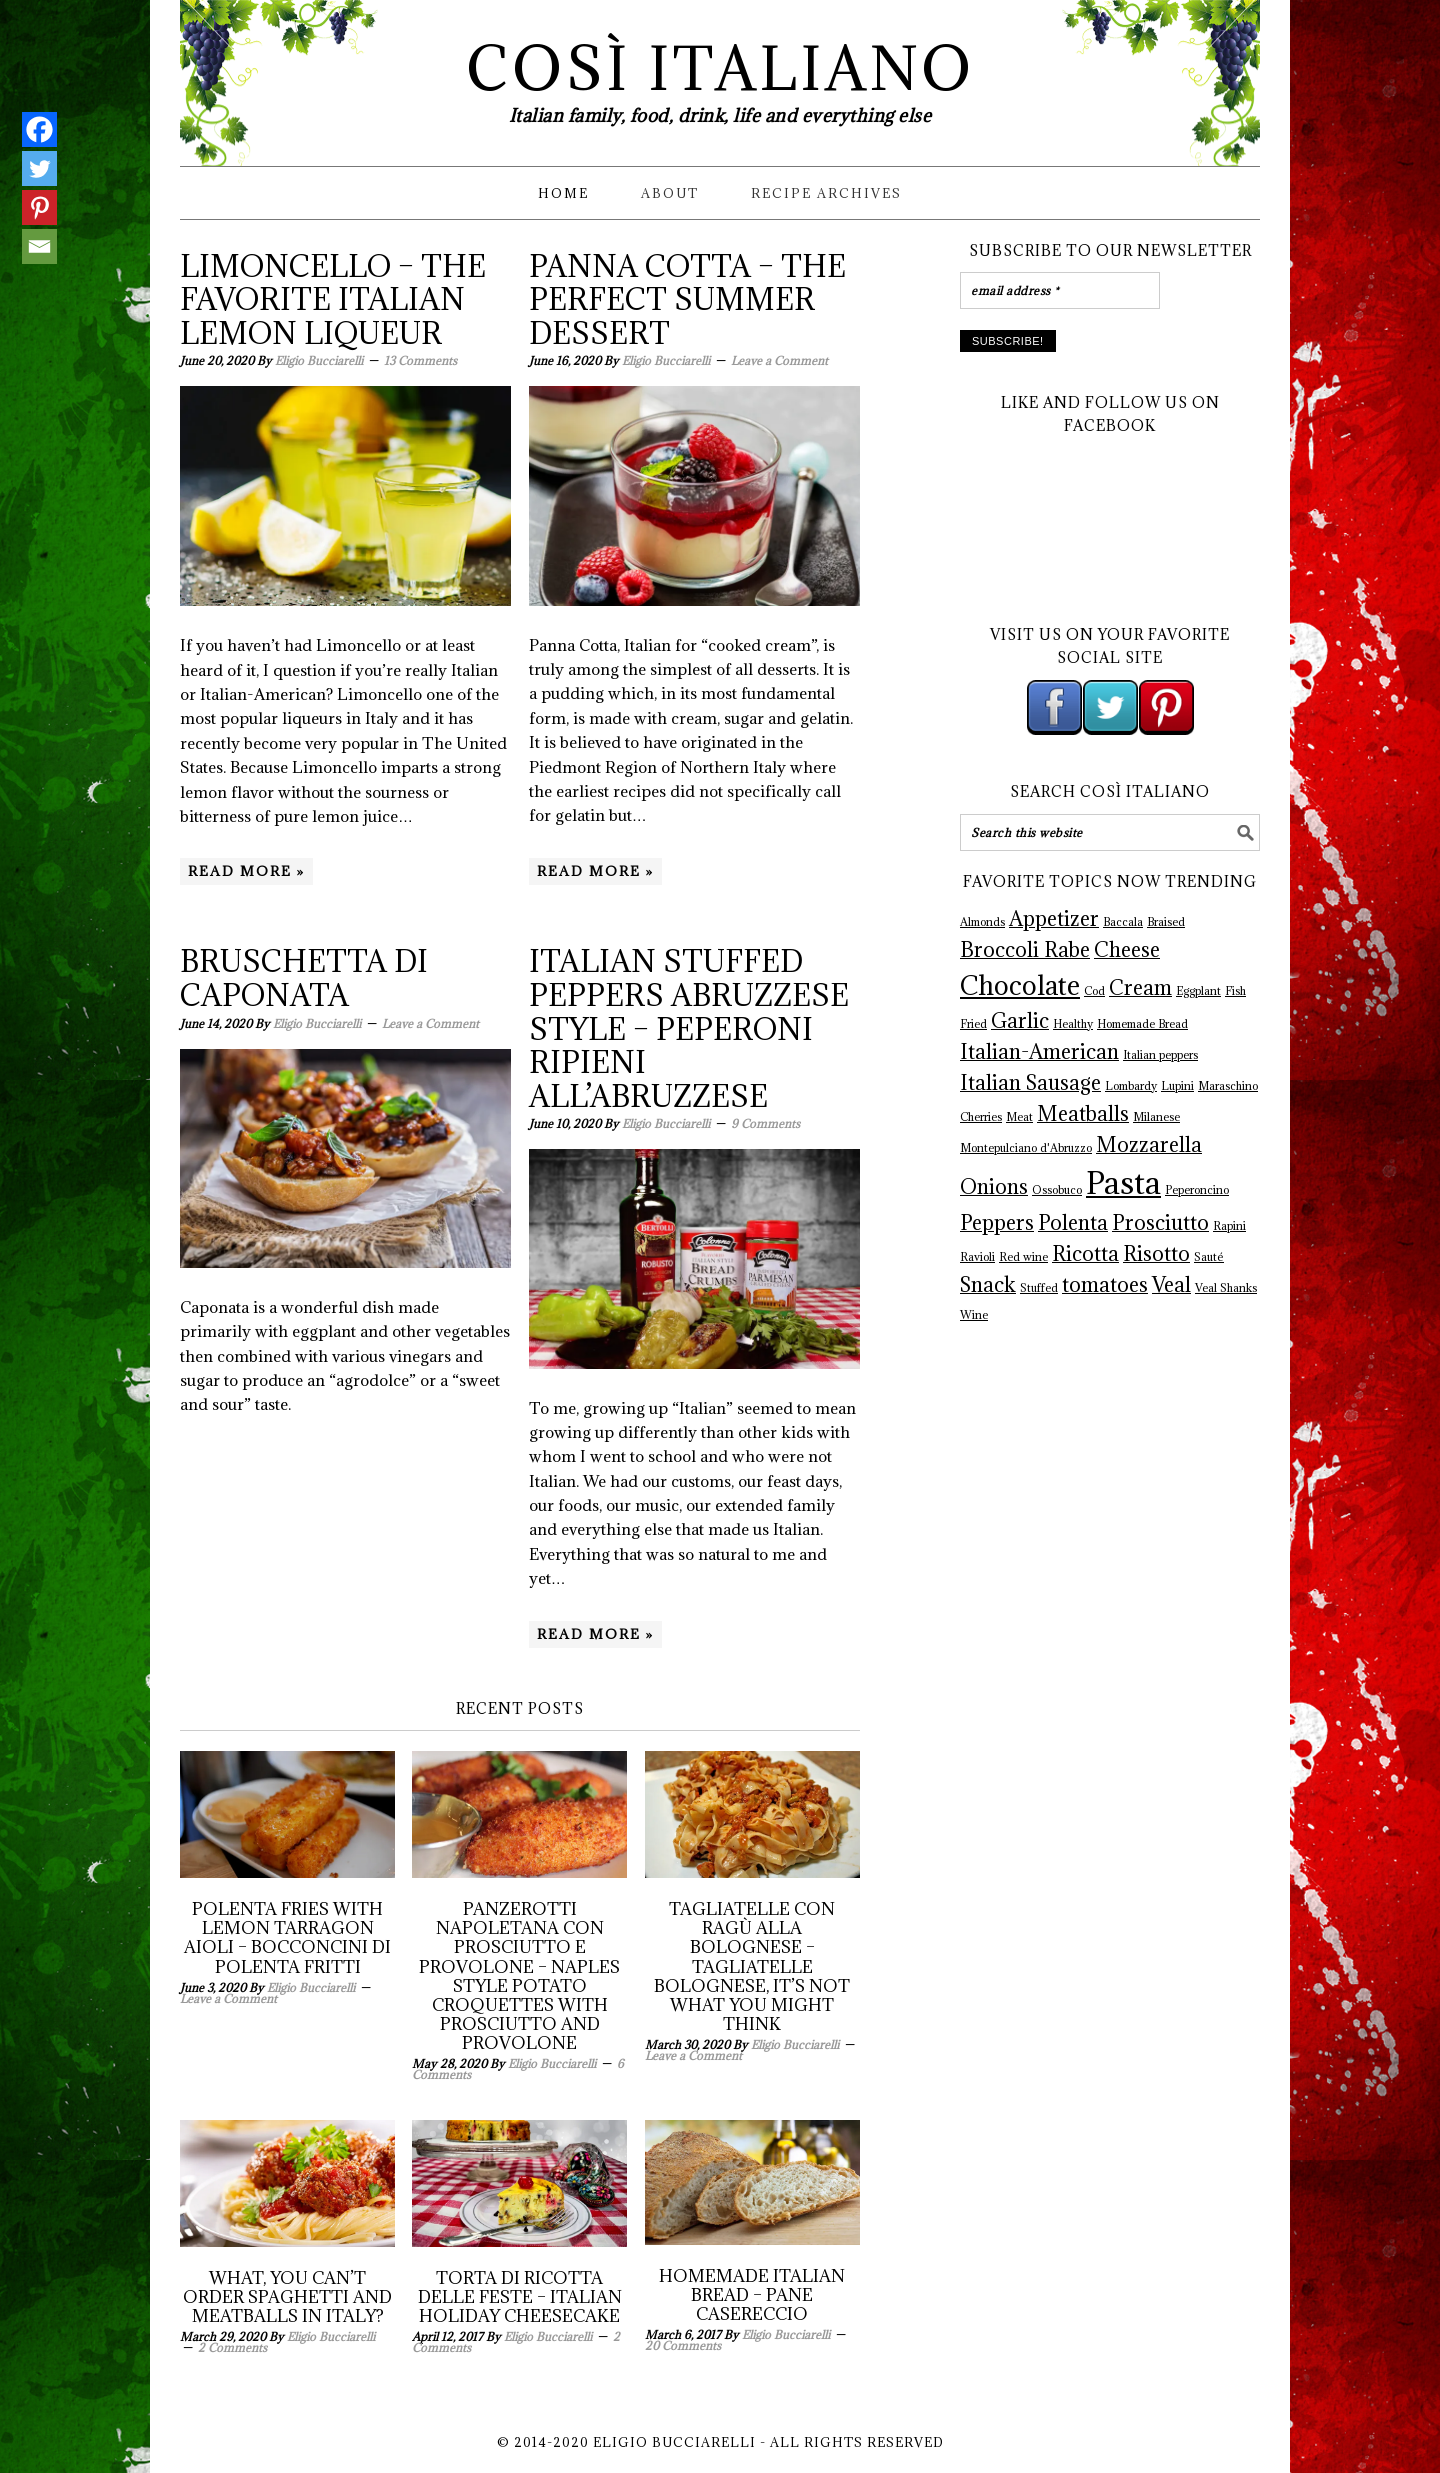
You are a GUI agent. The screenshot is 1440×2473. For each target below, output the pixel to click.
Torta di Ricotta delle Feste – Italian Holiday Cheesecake (520, 2297)
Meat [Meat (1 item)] (1019, 1117)
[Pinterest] (39, 207)
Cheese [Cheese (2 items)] (1127, 950)
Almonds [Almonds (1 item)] (982, 922)
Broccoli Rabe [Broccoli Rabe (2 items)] (1025, 950)
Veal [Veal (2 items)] (1171, 1285)
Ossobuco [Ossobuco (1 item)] (1057, 1190)
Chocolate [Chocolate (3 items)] (1020, 985)
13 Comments (420, 360)
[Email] (39, 246)
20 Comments (683, 2345)
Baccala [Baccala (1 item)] (1123, 922)
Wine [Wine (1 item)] (974, 1315)
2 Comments (232, 2347)
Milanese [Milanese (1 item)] (1156, 1117)
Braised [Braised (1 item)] (1166, 922)
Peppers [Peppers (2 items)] (997, 1223)
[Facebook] (39, 129)
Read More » (246, 871)
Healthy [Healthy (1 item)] (1073, 1024)
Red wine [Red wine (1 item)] (1023, 1257)
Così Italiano (720, 68)
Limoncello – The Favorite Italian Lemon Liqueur (333, 299)
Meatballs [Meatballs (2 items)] (1083, 1114)
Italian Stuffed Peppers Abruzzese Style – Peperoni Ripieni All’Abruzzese (689, 1028)
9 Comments (765, 1123)
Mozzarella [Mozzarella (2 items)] (1149, 1145)
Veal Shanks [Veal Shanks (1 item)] (1226, 1288)
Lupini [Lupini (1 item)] (1177, 1086)
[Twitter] (39, 168)
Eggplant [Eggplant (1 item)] (1198, 991)
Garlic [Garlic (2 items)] (1020, 1021)
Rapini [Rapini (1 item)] (1229, 1226)
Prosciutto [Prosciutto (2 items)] (1160, 1223)
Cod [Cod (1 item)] (1094, 991)
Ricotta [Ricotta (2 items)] (1085, 1254)
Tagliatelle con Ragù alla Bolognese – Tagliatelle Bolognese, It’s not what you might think (752, 1966)
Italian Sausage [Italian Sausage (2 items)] (1030, 1083)
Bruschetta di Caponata (304, 978)
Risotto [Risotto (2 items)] (1156, 1254)
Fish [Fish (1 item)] (1235, 991)
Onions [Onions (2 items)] (994, 1187)
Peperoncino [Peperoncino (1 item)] (1197, 1190)
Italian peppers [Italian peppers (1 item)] (1160, 1055)
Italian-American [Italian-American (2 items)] (1039, 1052)
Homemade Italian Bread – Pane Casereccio (752, 2295)
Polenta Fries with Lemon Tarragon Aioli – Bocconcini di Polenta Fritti (287, 1938)
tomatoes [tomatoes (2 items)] (1105, 1285)
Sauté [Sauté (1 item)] (1209, 1257)
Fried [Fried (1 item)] (973, 1024)
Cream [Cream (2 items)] (1140, 988)
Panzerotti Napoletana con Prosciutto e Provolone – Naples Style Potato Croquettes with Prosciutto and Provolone (519, 1976)
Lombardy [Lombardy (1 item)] (1131, 1086)
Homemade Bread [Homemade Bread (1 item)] (1142, 1024)
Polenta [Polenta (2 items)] (1073, 1223)
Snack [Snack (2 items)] (988, 1285)
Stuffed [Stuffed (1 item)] (1039, 1288)
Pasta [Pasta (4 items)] (1123, 1183)
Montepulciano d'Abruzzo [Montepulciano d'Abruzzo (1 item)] (1026, 1148)
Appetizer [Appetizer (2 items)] (1054, 919)
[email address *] (1060, 290)
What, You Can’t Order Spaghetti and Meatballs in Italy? (287, 2297)
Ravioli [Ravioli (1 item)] (977, 1257)
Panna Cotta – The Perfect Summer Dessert (687, 299)
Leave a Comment (779, 360)
